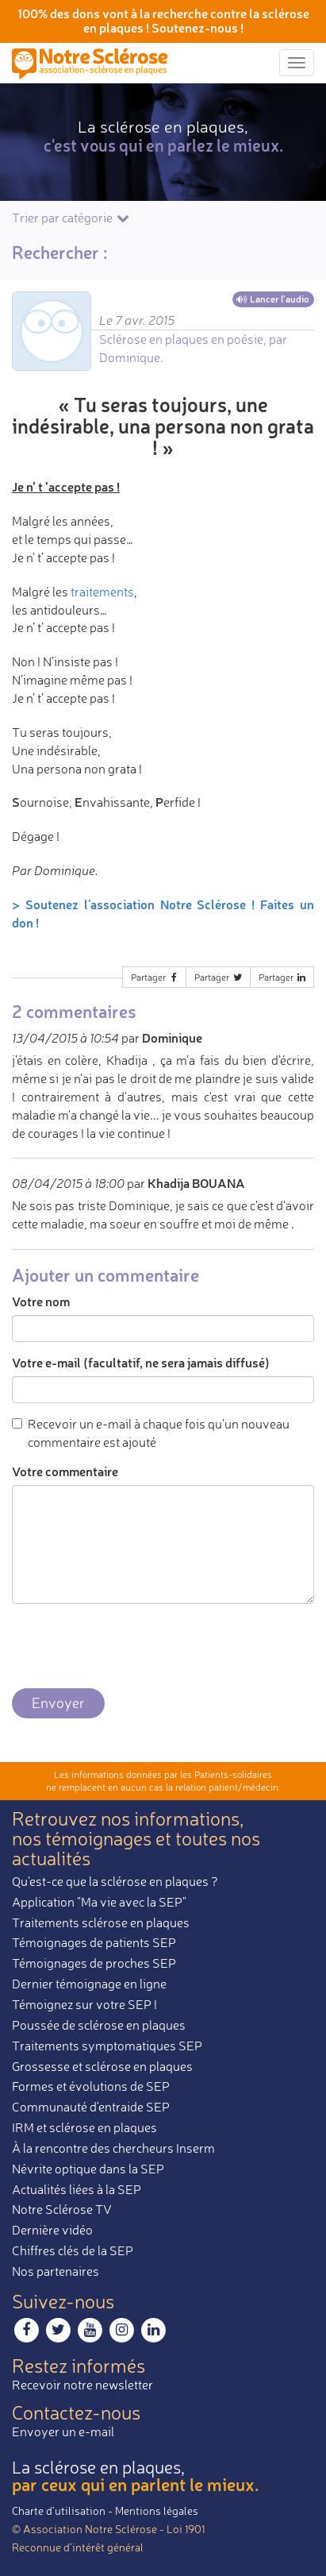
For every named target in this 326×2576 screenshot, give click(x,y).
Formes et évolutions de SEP (91, 2086)
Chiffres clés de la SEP (72, 2250)
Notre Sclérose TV (62, 2209)
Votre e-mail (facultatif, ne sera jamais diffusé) (141, 1362)
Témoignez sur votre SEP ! (84, 2004)
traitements (102, 592)
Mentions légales (156, 2510)
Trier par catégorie (72, 218)
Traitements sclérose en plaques (101, 1922)
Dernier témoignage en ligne (89, 1984)
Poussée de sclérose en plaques (99, 2025)
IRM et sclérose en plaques (84, 2127)
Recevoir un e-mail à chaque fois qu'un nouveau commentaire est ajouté (151, 1433)
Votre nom (41, 1301)
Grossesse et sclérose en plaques (102, 2066)
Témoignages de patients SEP (94, 1942)
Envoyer (58, 1702)
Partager (155, 977)
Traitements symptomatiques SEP (107, 2045)
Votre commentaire (65, 1471)
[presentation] (132, 1647)
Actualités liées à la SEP (76, 2189)
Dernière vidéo (52, 2230)
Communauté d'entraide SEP (91, 2107)
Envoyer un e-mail (63, 2431)
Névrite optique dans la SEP (88, 2169)
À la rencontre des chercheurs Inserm (113, 2148)
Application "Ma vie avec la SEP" (99, 1902)
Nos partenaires (55, 2271)
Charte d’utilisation (58, 2510)
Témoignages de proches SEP (94, 1963)
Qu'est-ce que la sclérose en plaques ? (115, 1881)
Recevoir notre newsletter (82, 2385)
